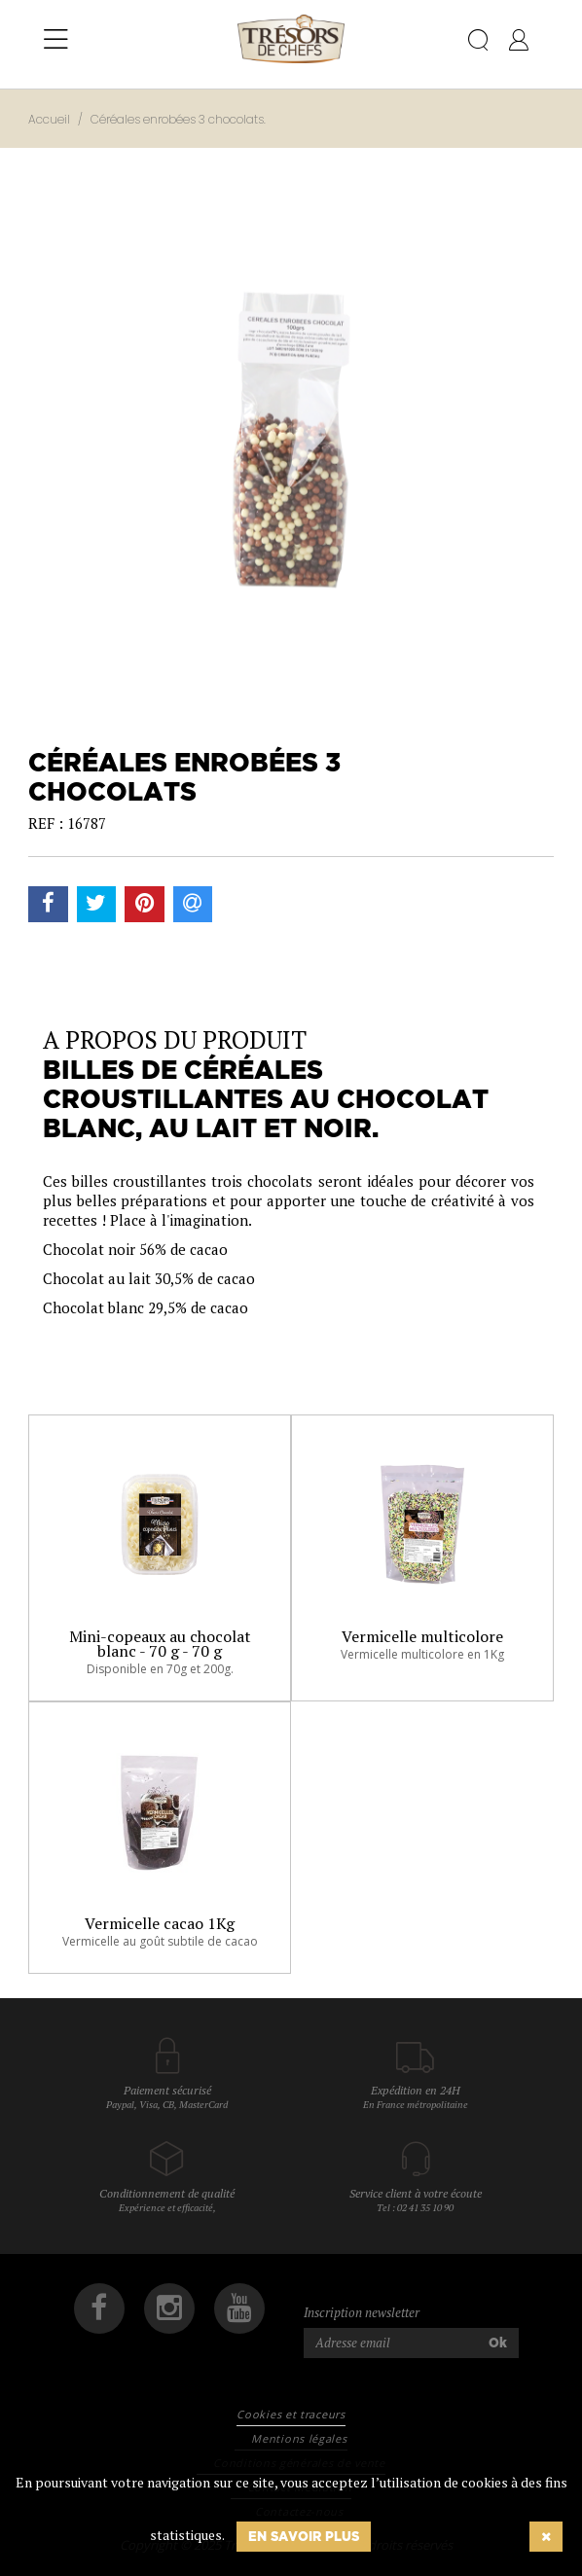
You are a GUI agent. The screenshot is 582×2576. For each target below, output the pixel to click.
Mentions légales (298, 2438)
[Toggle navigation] (56, 40)
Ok (498, 2342)
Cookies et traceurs (290, 2414)
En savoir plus (303, 2536)
